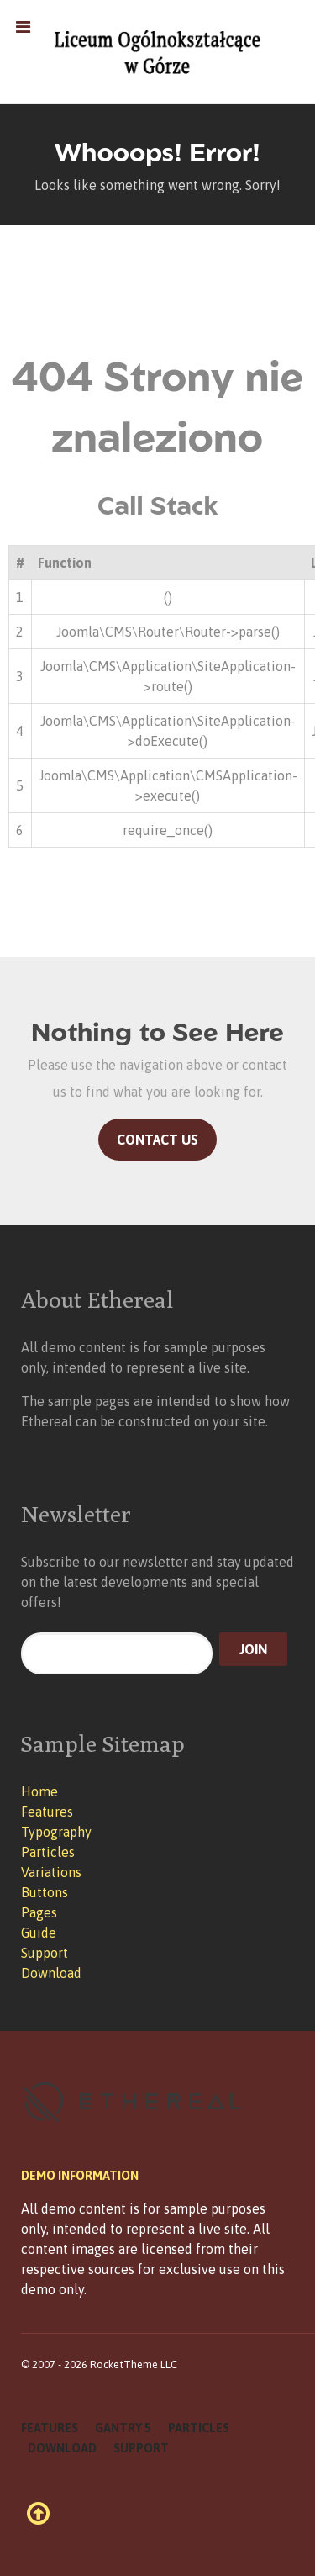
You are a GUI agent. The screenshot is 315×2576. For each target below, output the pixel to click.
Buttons (44, 1892)
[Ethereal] (157, 52)
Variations (51, 1872)
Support (44, 1952)
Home (39, 1791)
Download (51, 1973)
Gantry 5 (123, 2428)
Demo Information (80, 2175)
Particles (48, 1851)
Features (47, 1811)
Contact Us (157, 1139)
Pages (39, 1912)
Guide (38, 1932)
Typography (56, 1831)
